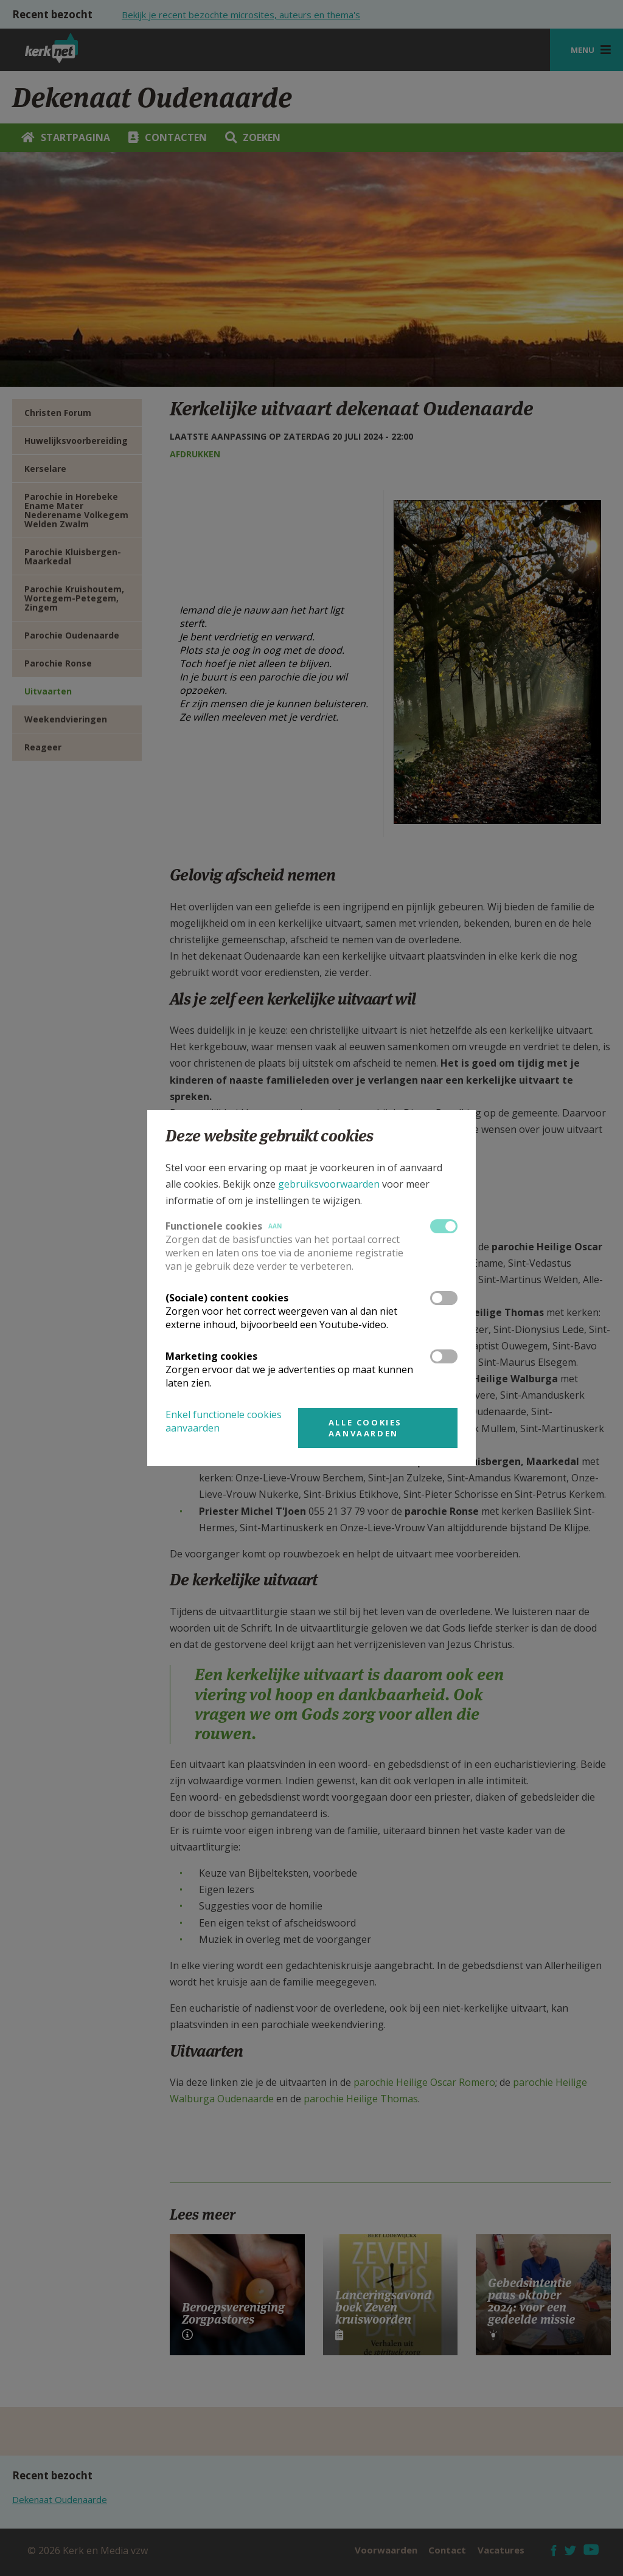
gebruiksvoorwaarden (329, 1184)
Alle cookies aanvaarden (365, 1428)
